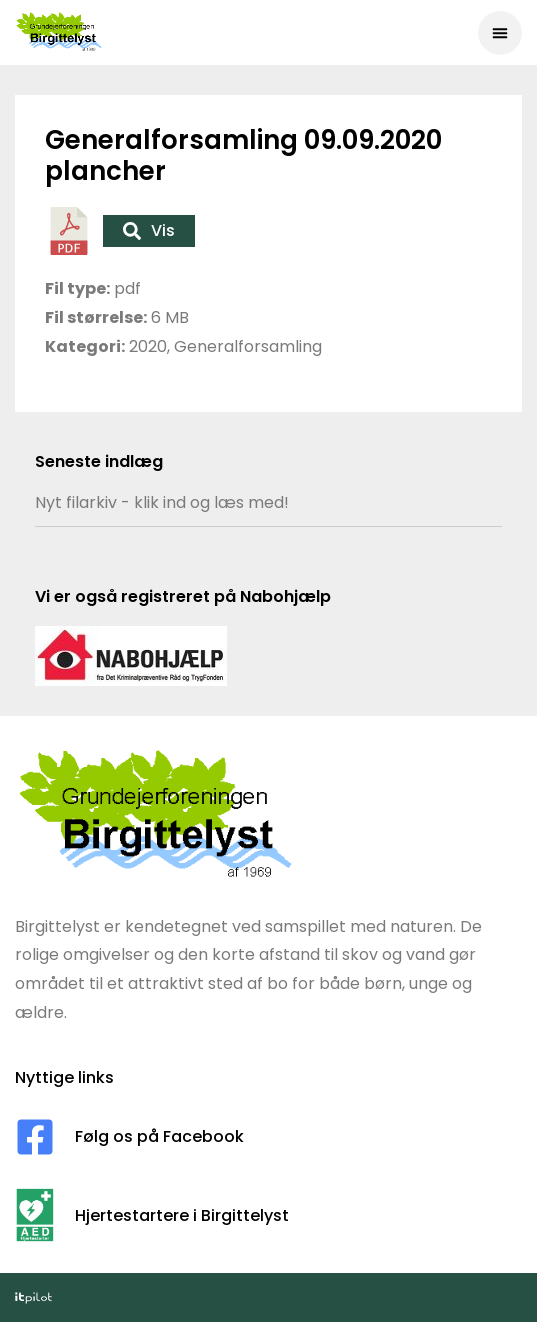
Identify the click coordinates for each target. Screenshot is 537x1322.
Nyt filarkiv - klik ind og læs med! (162, 502)
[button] (500, 33)
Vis (149, 230)
